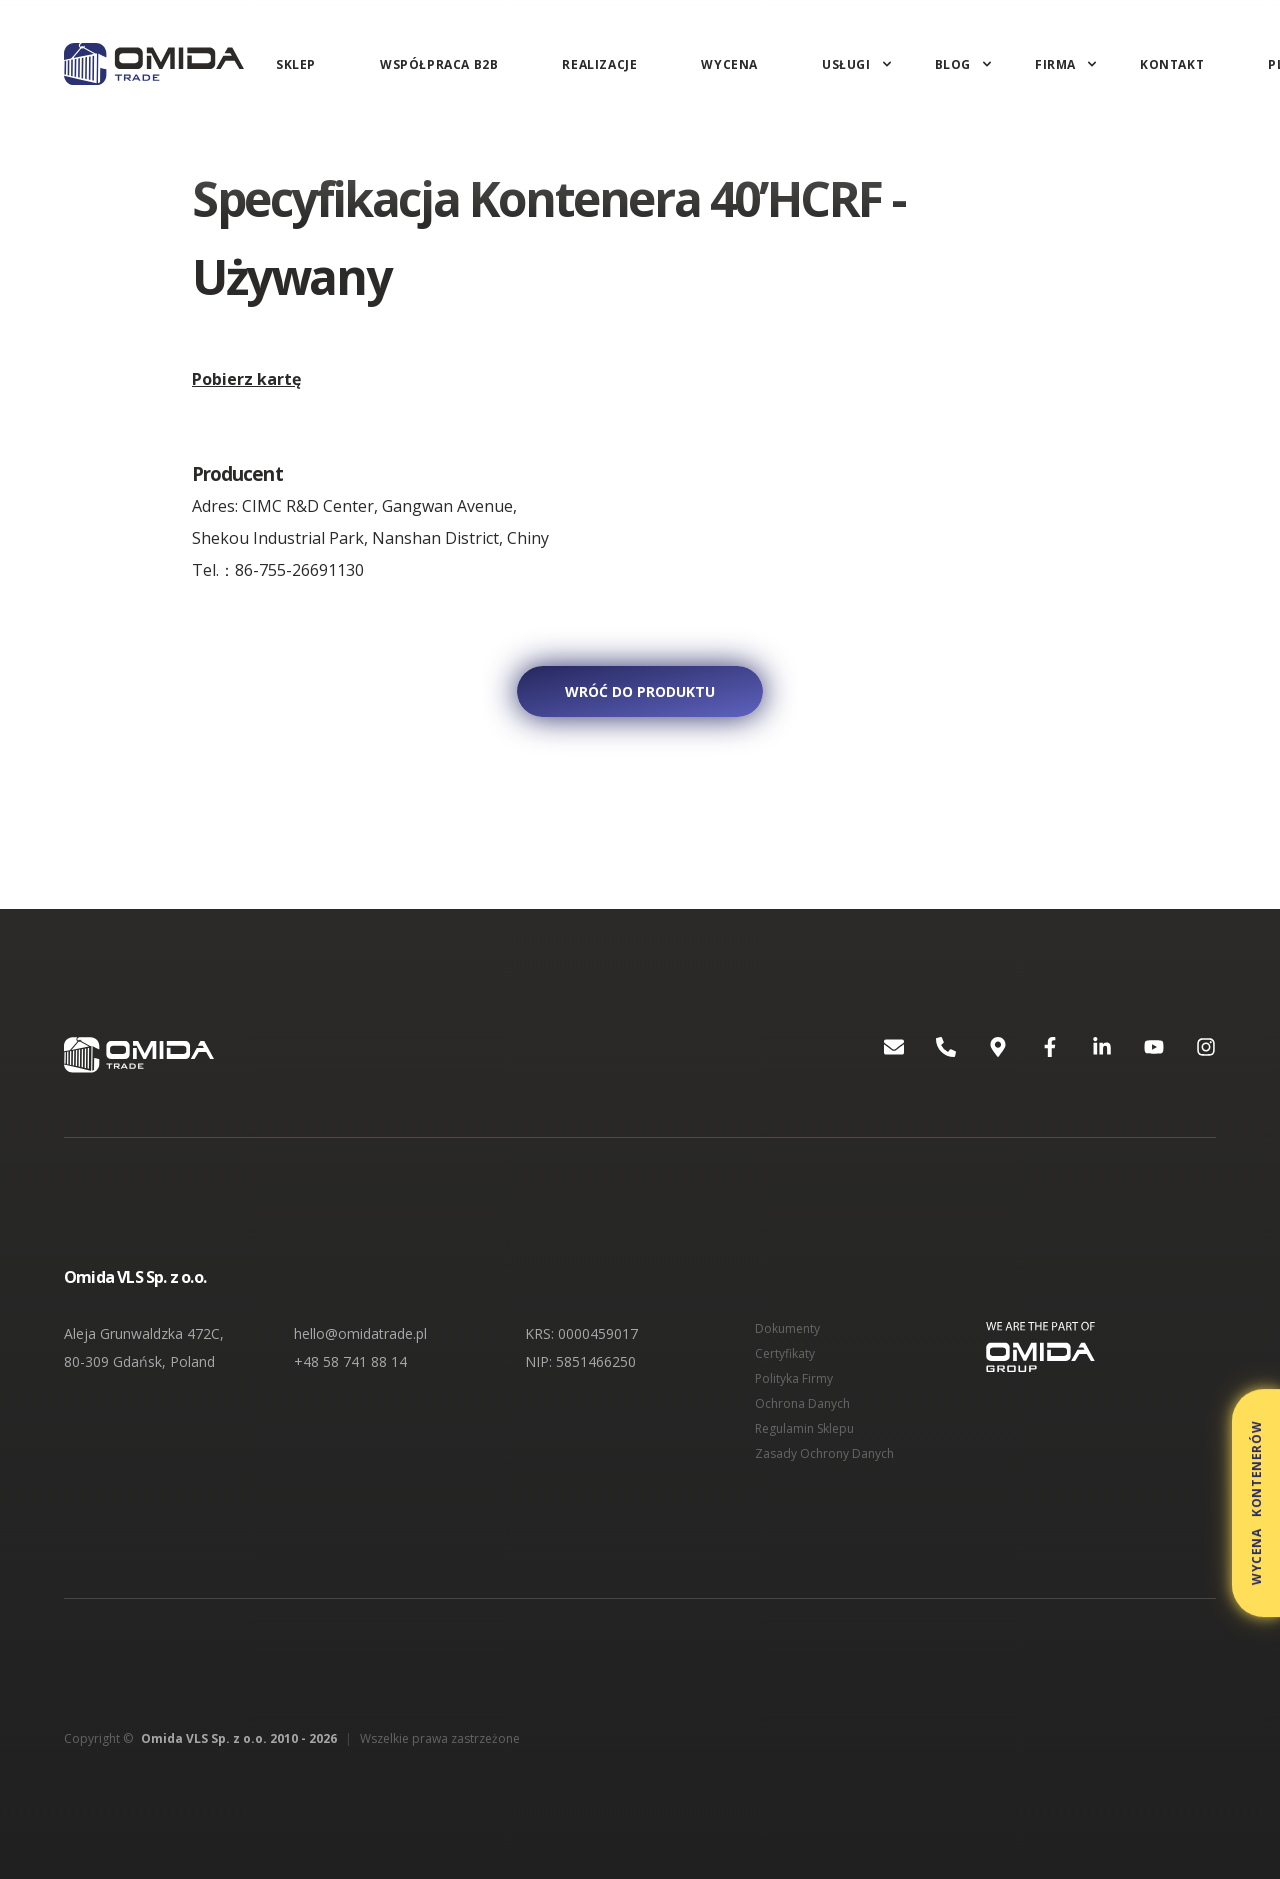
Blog (953, 64)
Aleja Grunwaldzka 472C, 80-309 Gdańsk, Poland (144, 1347)
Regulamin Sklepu (804, 1428)
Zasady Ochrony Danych (824, 1453)
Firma (1055, 64)
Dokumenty (787, 1328)
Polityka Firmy (794, 1378)
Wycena (729, 64)
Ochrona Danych (802, 1403)
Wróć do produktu (640, 691)
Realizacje (599, 64)
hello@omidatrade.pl (360, 1333)
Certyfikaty (785, 1353)
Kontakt (1172, 64)
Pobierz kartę (246, 379)
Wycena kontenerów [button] (1256, 1503)
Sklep (296, 64)
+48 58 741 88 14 (350, 1361)
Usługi (846, 64)
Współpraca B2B (439, 64)
